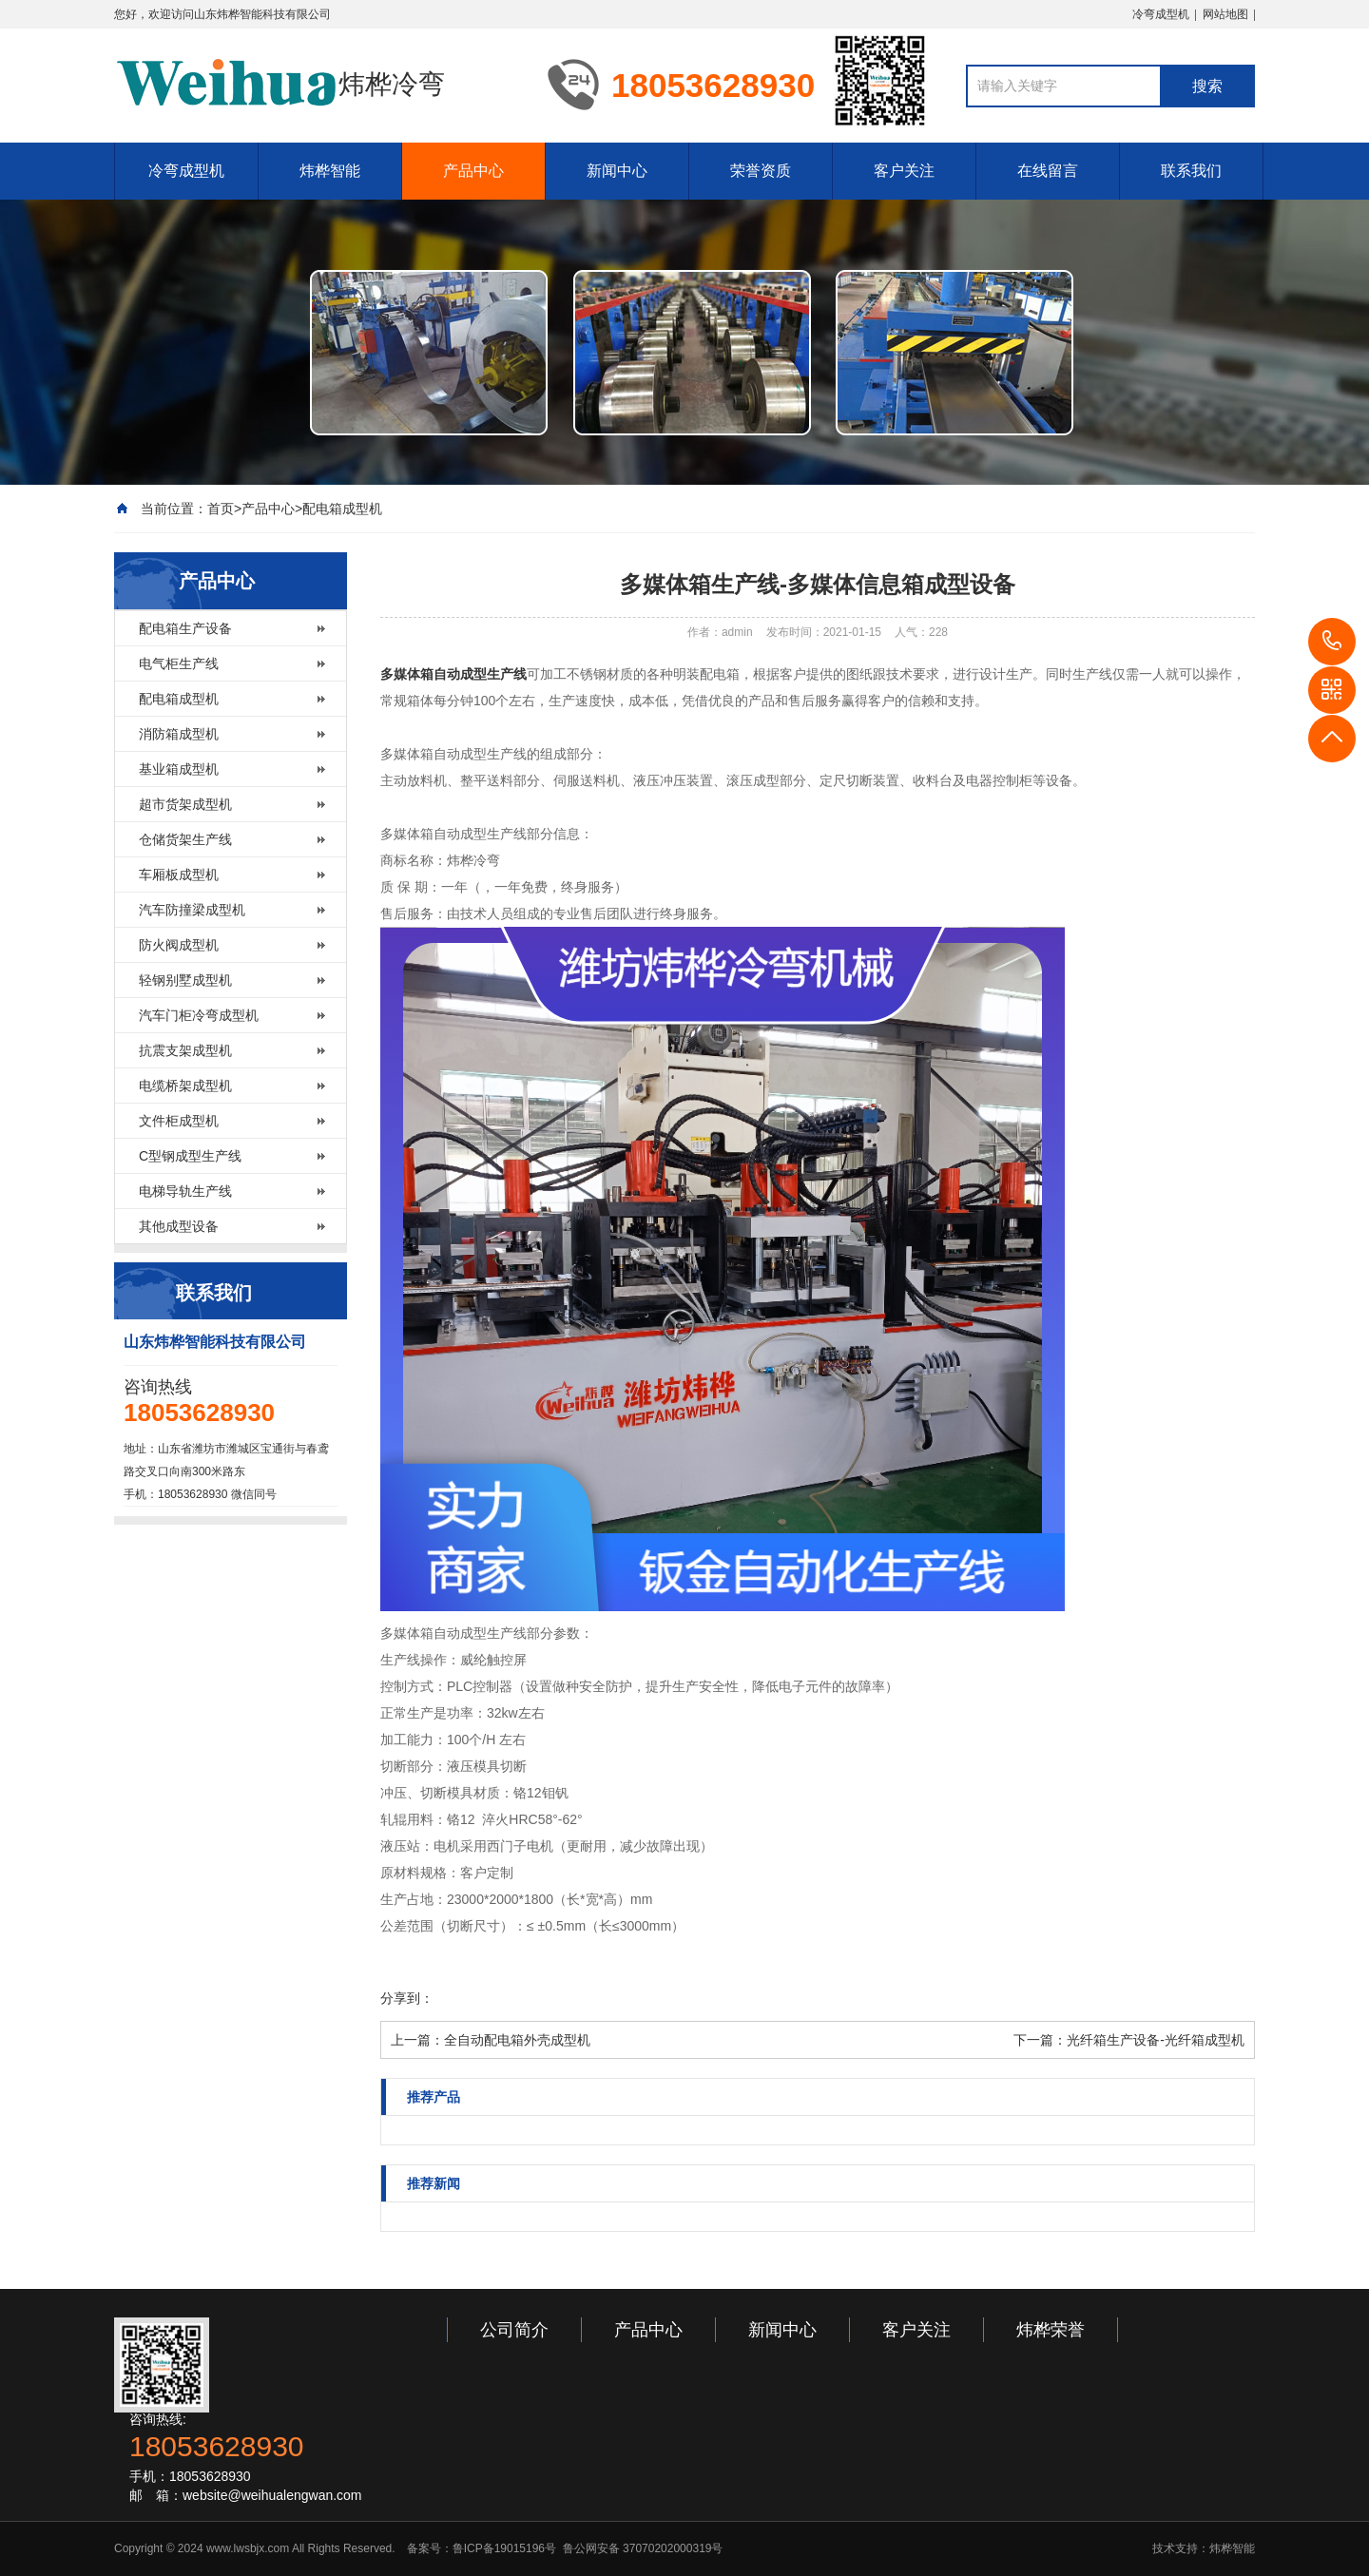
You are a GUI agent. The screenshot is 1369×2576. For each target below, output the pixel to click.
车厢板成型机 (179, 874)
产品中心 (473, 171)
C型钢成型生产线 (190, 1155)
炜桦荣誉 (1050, 2329)
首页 (220, 508)
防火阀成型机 (179, 944)
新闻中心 (617, 171)
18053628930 (1332, 641)
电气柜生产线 (179, 663)
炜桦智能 (329, 171)
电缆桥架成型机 (185, 1085)
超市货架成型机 (185, 804)
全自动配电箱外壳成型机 (517, 2039)
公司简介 (514, 2329)
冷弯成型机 (1160, 14)
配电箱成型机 (342, 508)
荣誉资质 (760, 171)
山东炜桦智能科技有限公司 (262, 14)
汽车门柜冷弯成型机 (199, 1015)
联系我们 (1191, 171)
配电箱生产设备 (185, 628)
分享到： (407, 1998)
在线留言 (1047, 171)
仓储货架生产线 (185, 839)
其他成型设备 (179, 1226)
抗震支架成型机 (185, 1050)
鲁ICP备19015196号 (504, 2548)
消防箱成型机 (179, 733)
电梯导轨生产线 (185, 1191)
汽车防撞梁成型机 (192, 909)
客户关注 (904, 171)
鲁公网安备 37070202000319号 (641, 2548)
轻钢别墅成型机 (185, 980)
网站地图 (1225, 14)
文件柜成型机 (179, 1120)
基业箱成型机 (179, 769)
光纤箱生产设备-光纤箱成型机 (1155, 2039)
